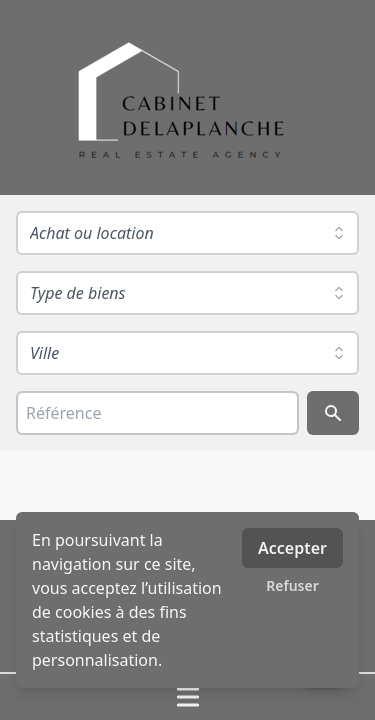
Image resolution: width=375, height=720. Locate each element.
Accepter (292, 548)
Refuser (292, 585)
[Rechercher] (333, 413)
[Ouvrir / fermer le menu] (187, 697)
